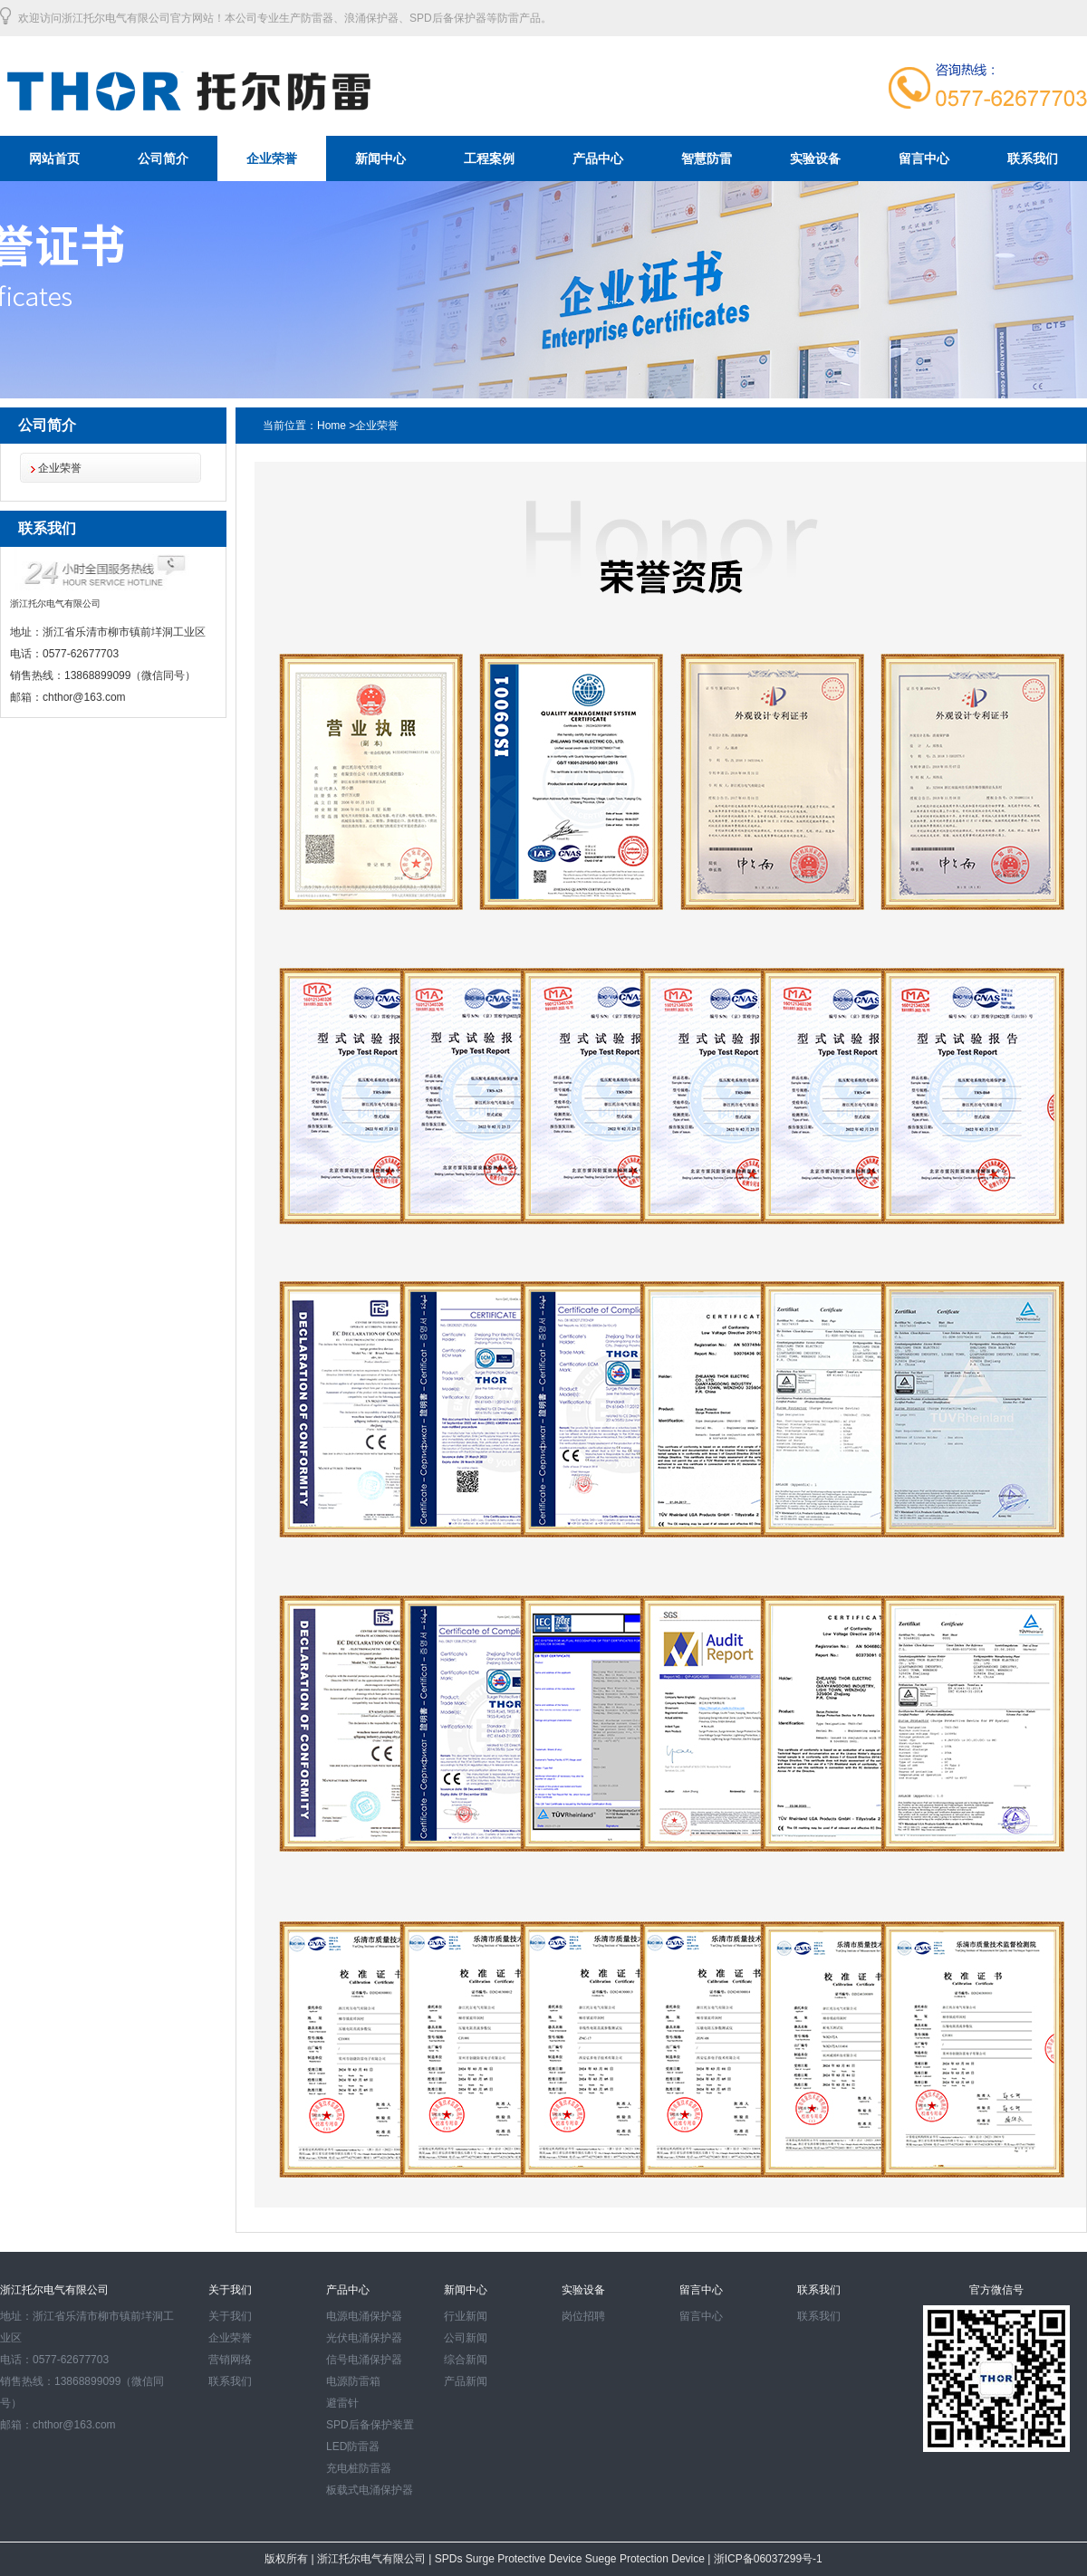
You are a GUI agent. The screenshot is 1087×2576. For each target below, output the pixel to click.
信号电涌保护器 (364, 2359)
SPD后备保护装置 (370, 2424)
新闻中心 (380, 158)
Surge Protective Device (525, 2558)
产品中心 (597, 158)
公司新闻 (465, 2338)
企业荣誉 (271, 158)
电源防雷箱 (353, 2381)
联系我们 (1032, 158)
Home (331, 425)
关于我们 (230, 2316)
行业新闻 (465, 2316)
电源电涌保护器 (364, 2316)
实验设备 (815, 158)
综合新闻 (465, 2359)
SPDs (450, 2558)
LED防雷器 (353, 2446)
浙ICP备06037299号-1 (766, 2558)
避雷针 (342, 2403)
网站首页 (54, 158)
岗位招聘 (583, 2316)
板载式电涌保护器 (369, 2490)
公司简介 (163, 158)
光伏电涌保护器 (364, 2338)
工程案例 (489, 158)
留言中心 (924, 158)
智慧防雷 (706, 158)
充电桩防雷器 (358, 2468)
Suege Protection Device (646, 2558)
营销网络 (230, 2359)
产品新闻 (465, 2381)
